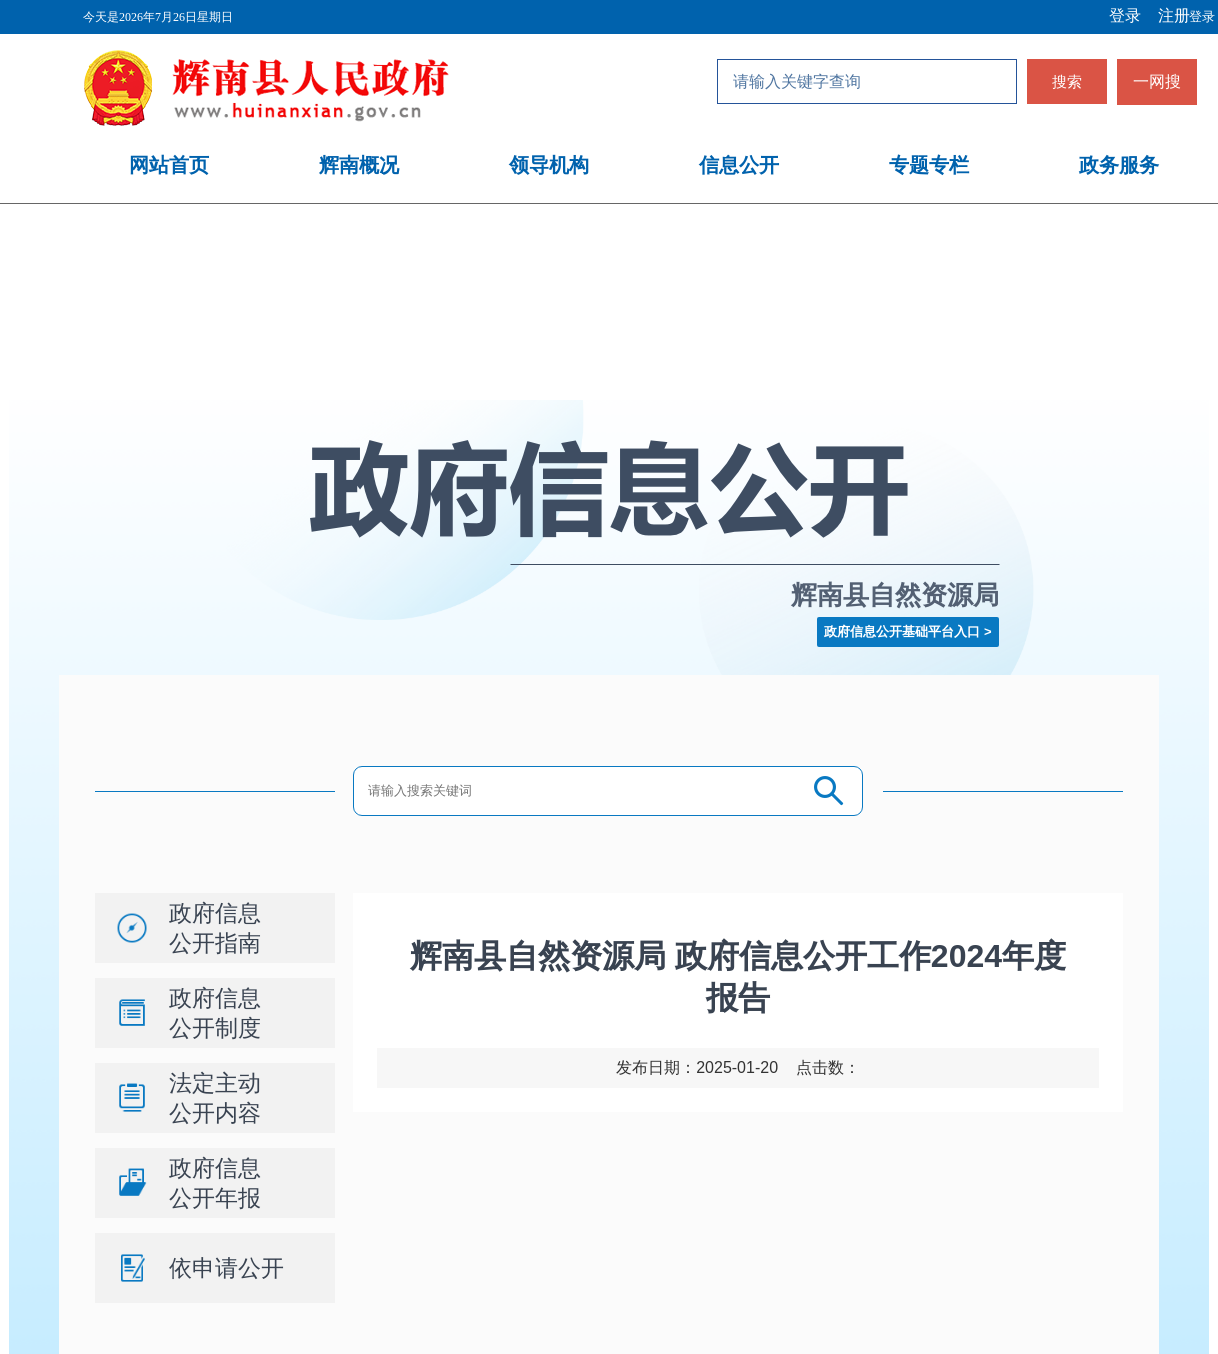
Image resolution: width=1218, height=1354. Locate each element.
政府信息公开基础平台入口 (902, 631)
